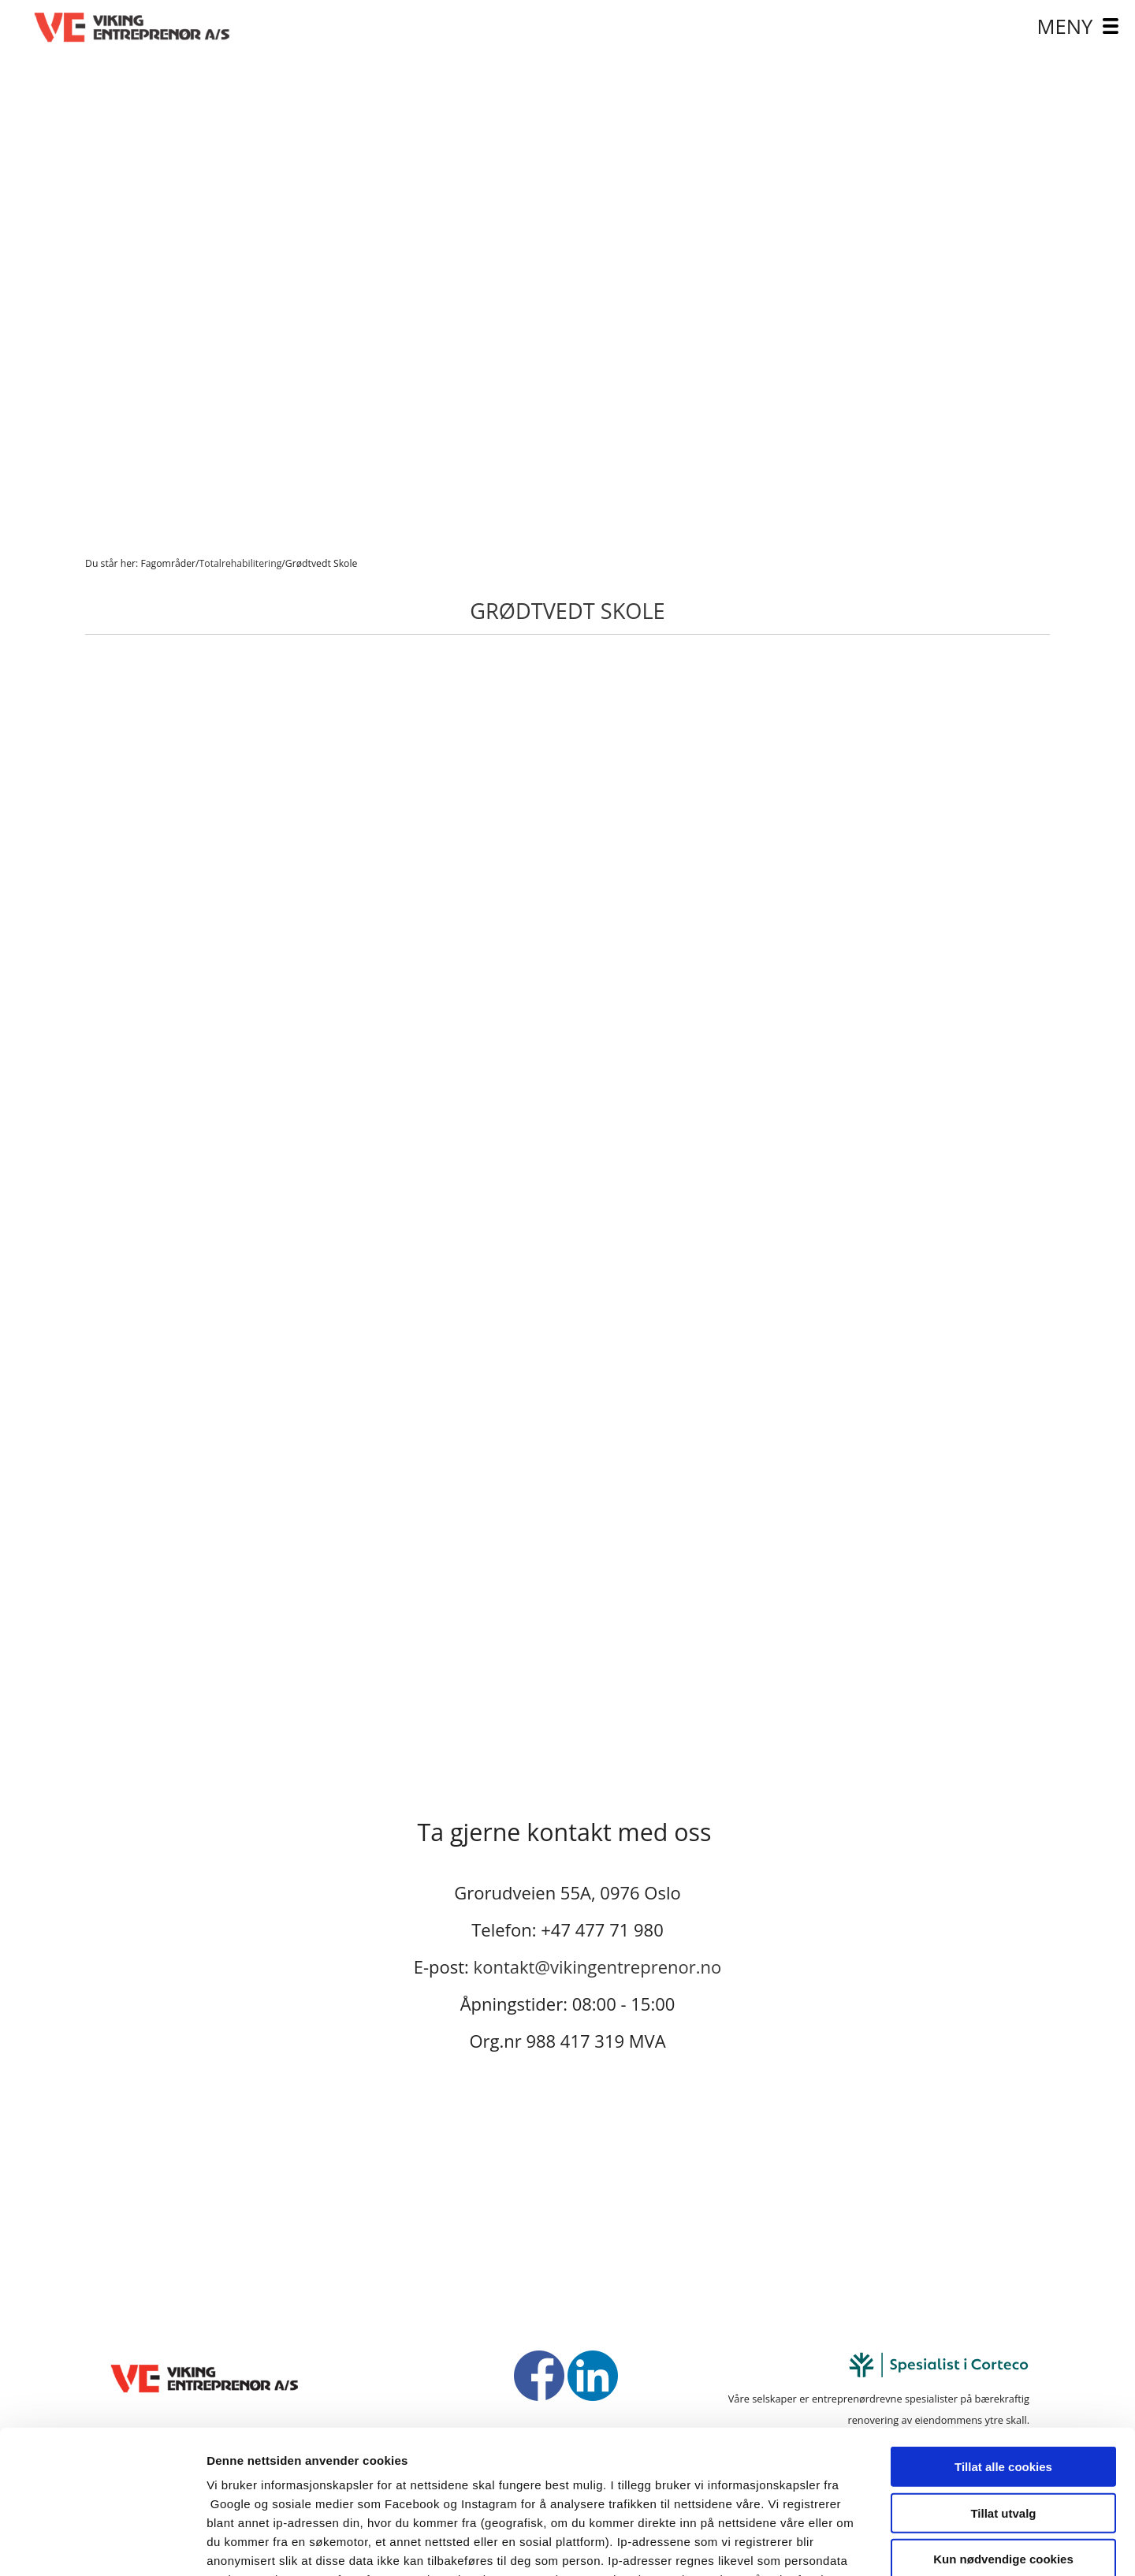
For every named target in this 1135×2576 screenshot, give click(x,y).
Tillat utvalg (1003, 2378)
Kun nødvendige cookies (1003, 2425)
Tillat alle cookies (1003, 2332)
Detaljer (839, 2545)
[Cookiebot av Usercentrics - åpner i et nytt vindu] (102, 2545)
